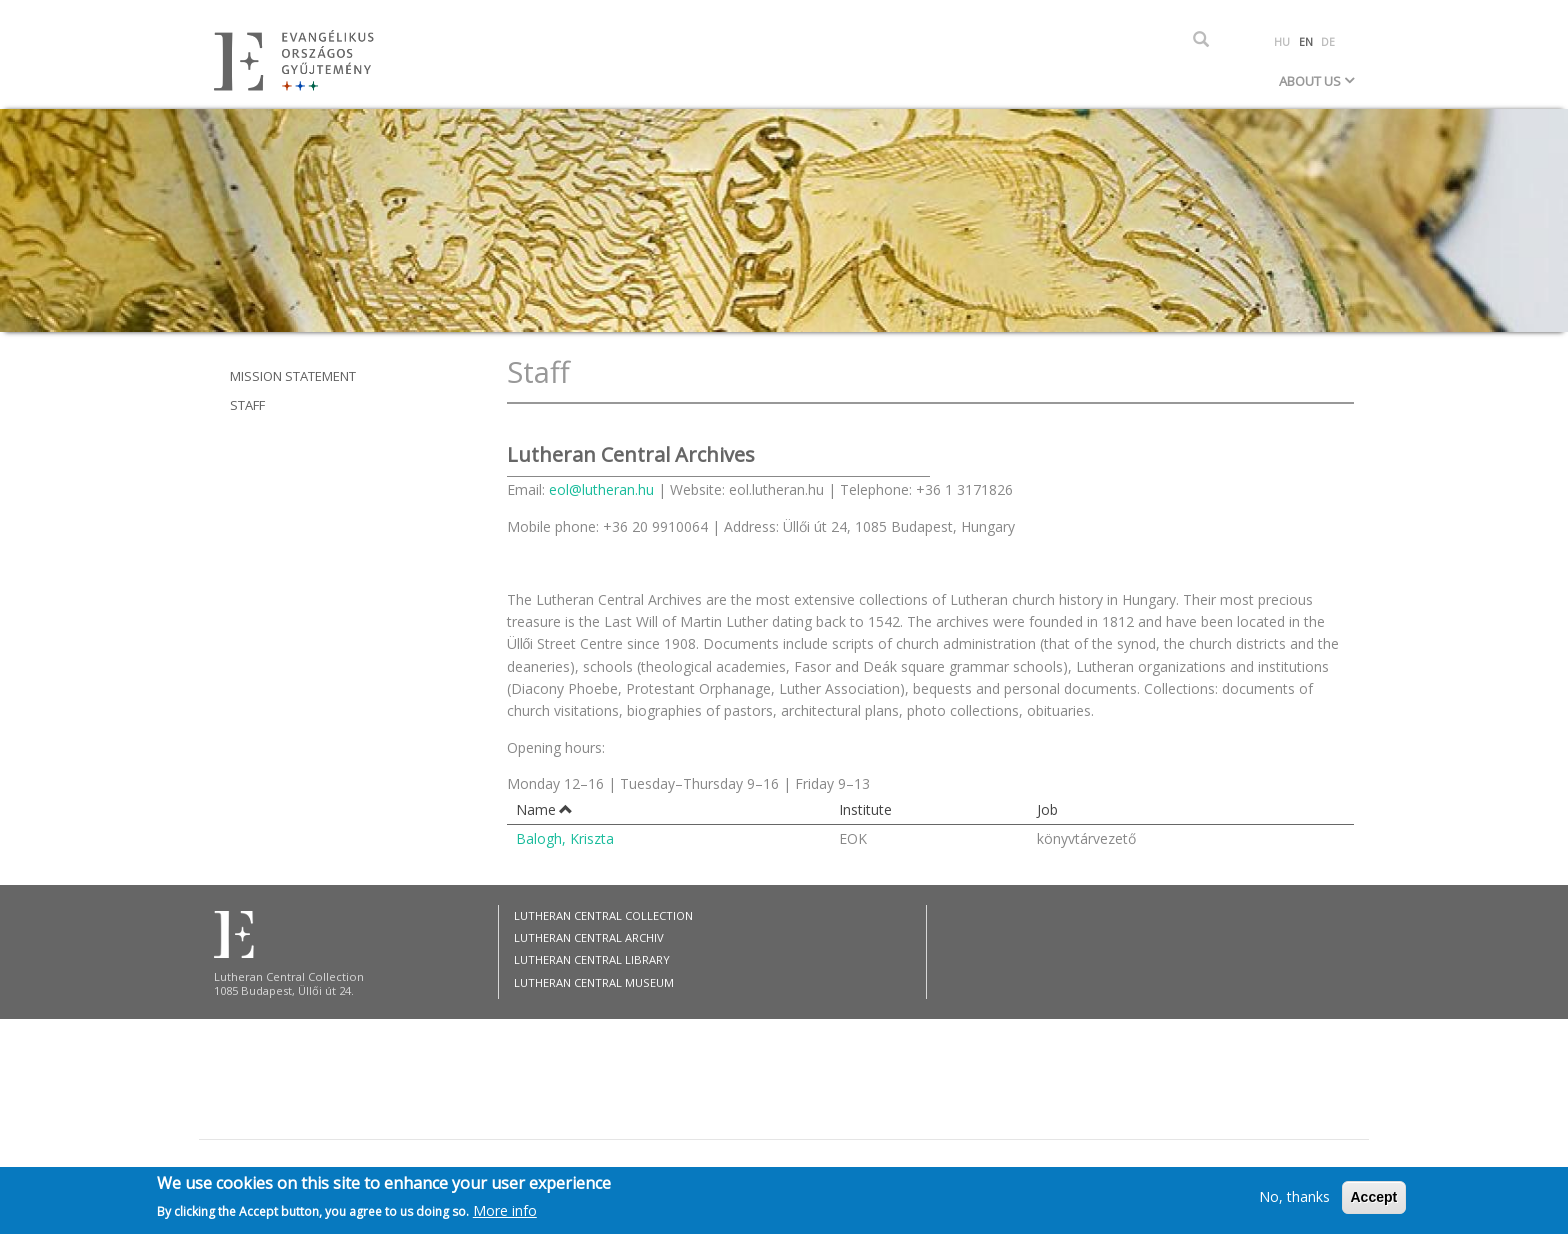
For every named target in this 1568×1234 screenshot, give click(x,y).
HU (1282, 42)
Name (545, 809)
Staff (247, 405)
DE (1328, 42)
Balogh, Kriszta (565, 838)
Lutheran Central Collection (603, 915)
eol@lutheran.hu (601, 489)
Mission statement (293, 376)
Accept (1374, 1201)
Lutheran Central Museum (594, 982)
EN (1306, 42)
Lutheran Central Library (592, 959)
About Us (1311, 81)
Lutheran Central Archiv (589, 937)
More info (505, 1213)
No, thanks (1294, 1200)
